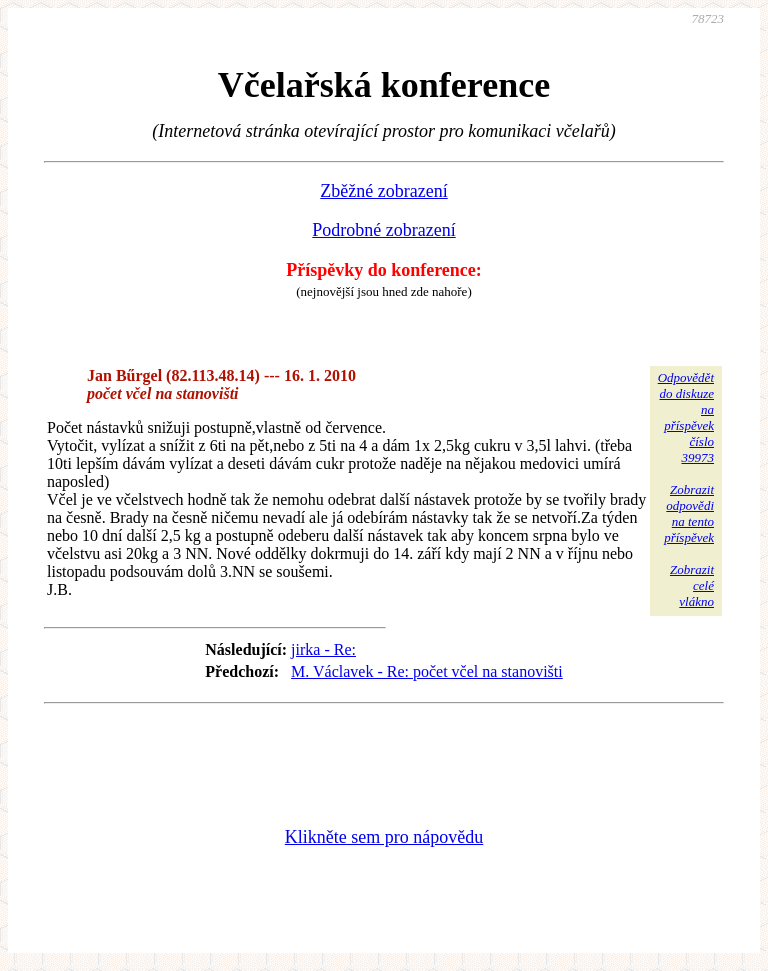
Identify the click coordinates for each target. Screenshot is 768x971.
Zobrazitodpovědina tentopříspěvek (689, 513)
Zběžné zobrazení (383, 191)
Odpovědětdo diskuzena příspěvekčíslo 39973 (686, 417)
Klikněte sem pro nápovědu (384, 837)
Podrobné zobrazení (383, 230)
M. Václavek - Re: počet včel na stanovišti (427, 671)
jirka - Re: (323, 649)
